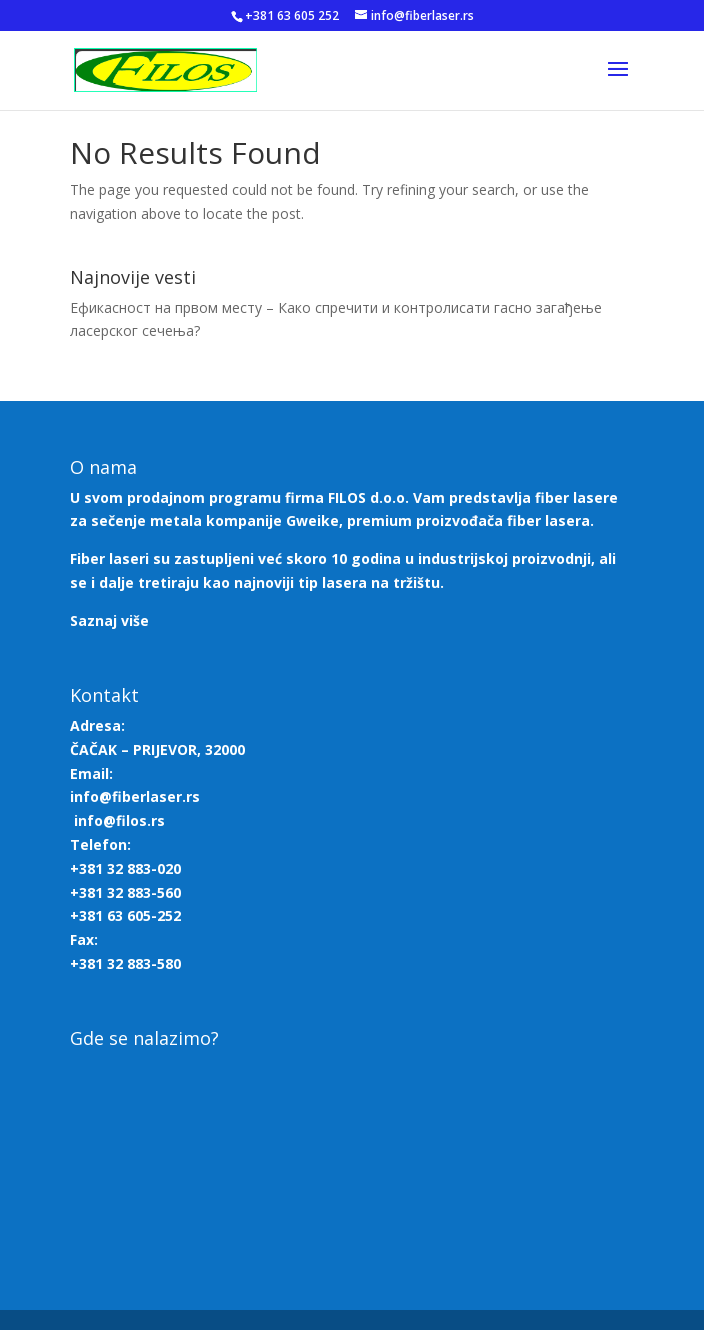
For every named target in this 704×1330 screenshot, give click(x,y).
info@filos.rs (119, 820)
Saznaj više (109, 620)
